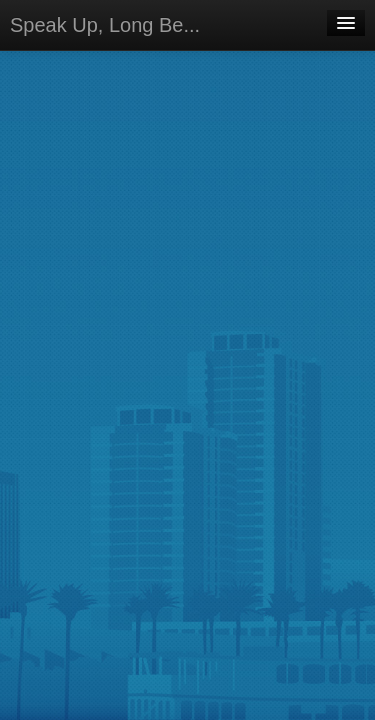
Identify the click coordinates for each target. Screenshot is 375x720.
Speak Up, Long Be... (105, 25)
